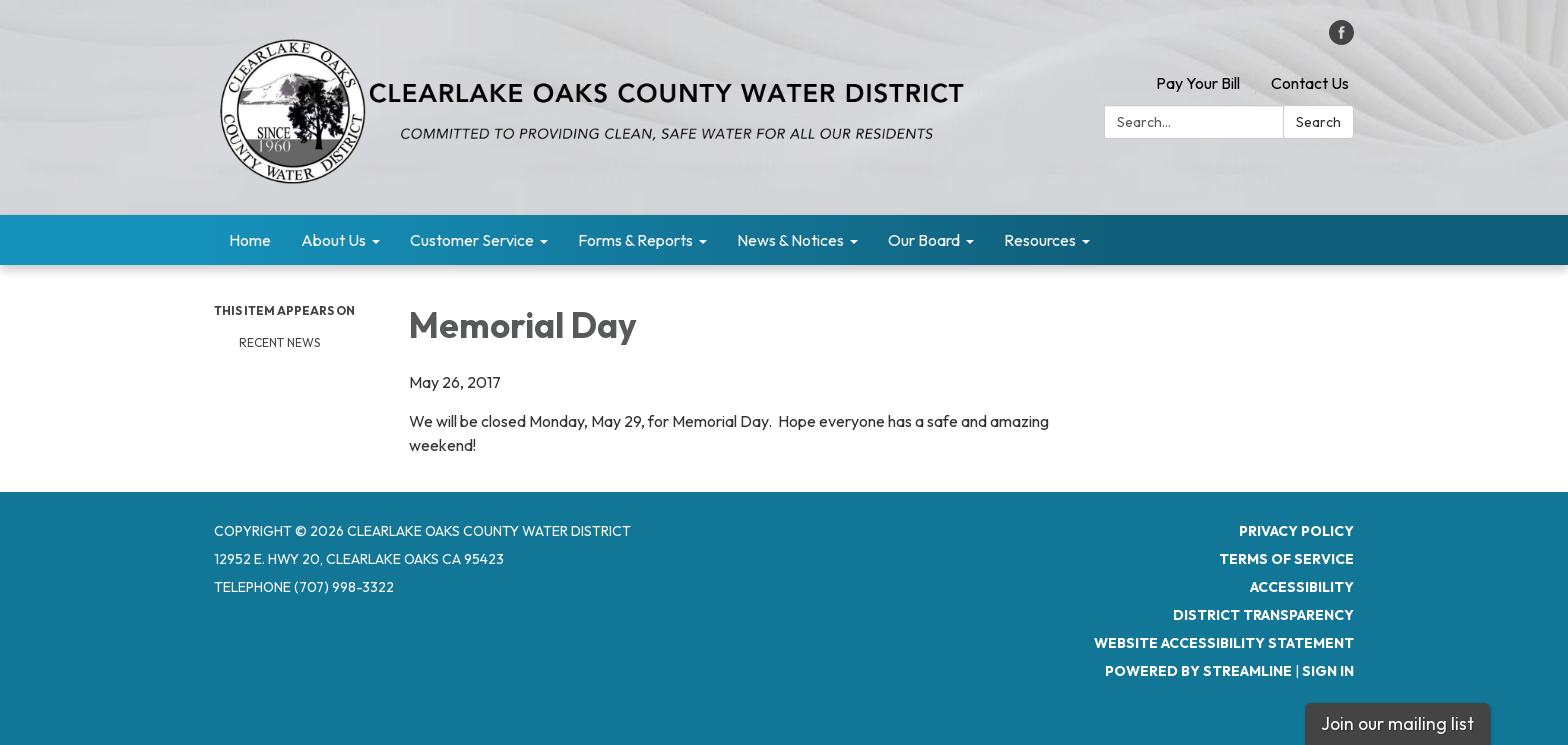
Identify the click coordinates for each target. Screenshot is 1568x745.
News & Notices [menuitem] (790, 240)
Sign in (1328, 671)
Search (1318, 122)
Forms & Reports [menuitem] (635, 240)
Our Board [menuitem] (924, 240)
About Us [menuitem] (333, 240)
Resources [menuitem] (1040, 240)
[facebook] (1341, 39)
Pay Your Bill (1198, 83)
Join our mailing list (1397, 723)
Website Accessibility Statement (1224, 643)
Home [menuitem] (250, 240)
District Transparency (1263, 615)
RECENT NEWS (281, 342)
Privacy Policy (1296, 531)
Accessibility (1302, 587)
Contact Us (1310, 83)
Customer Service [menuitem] (472, 240)
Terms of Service (1286, 559)
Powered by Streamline (1198, 671)
